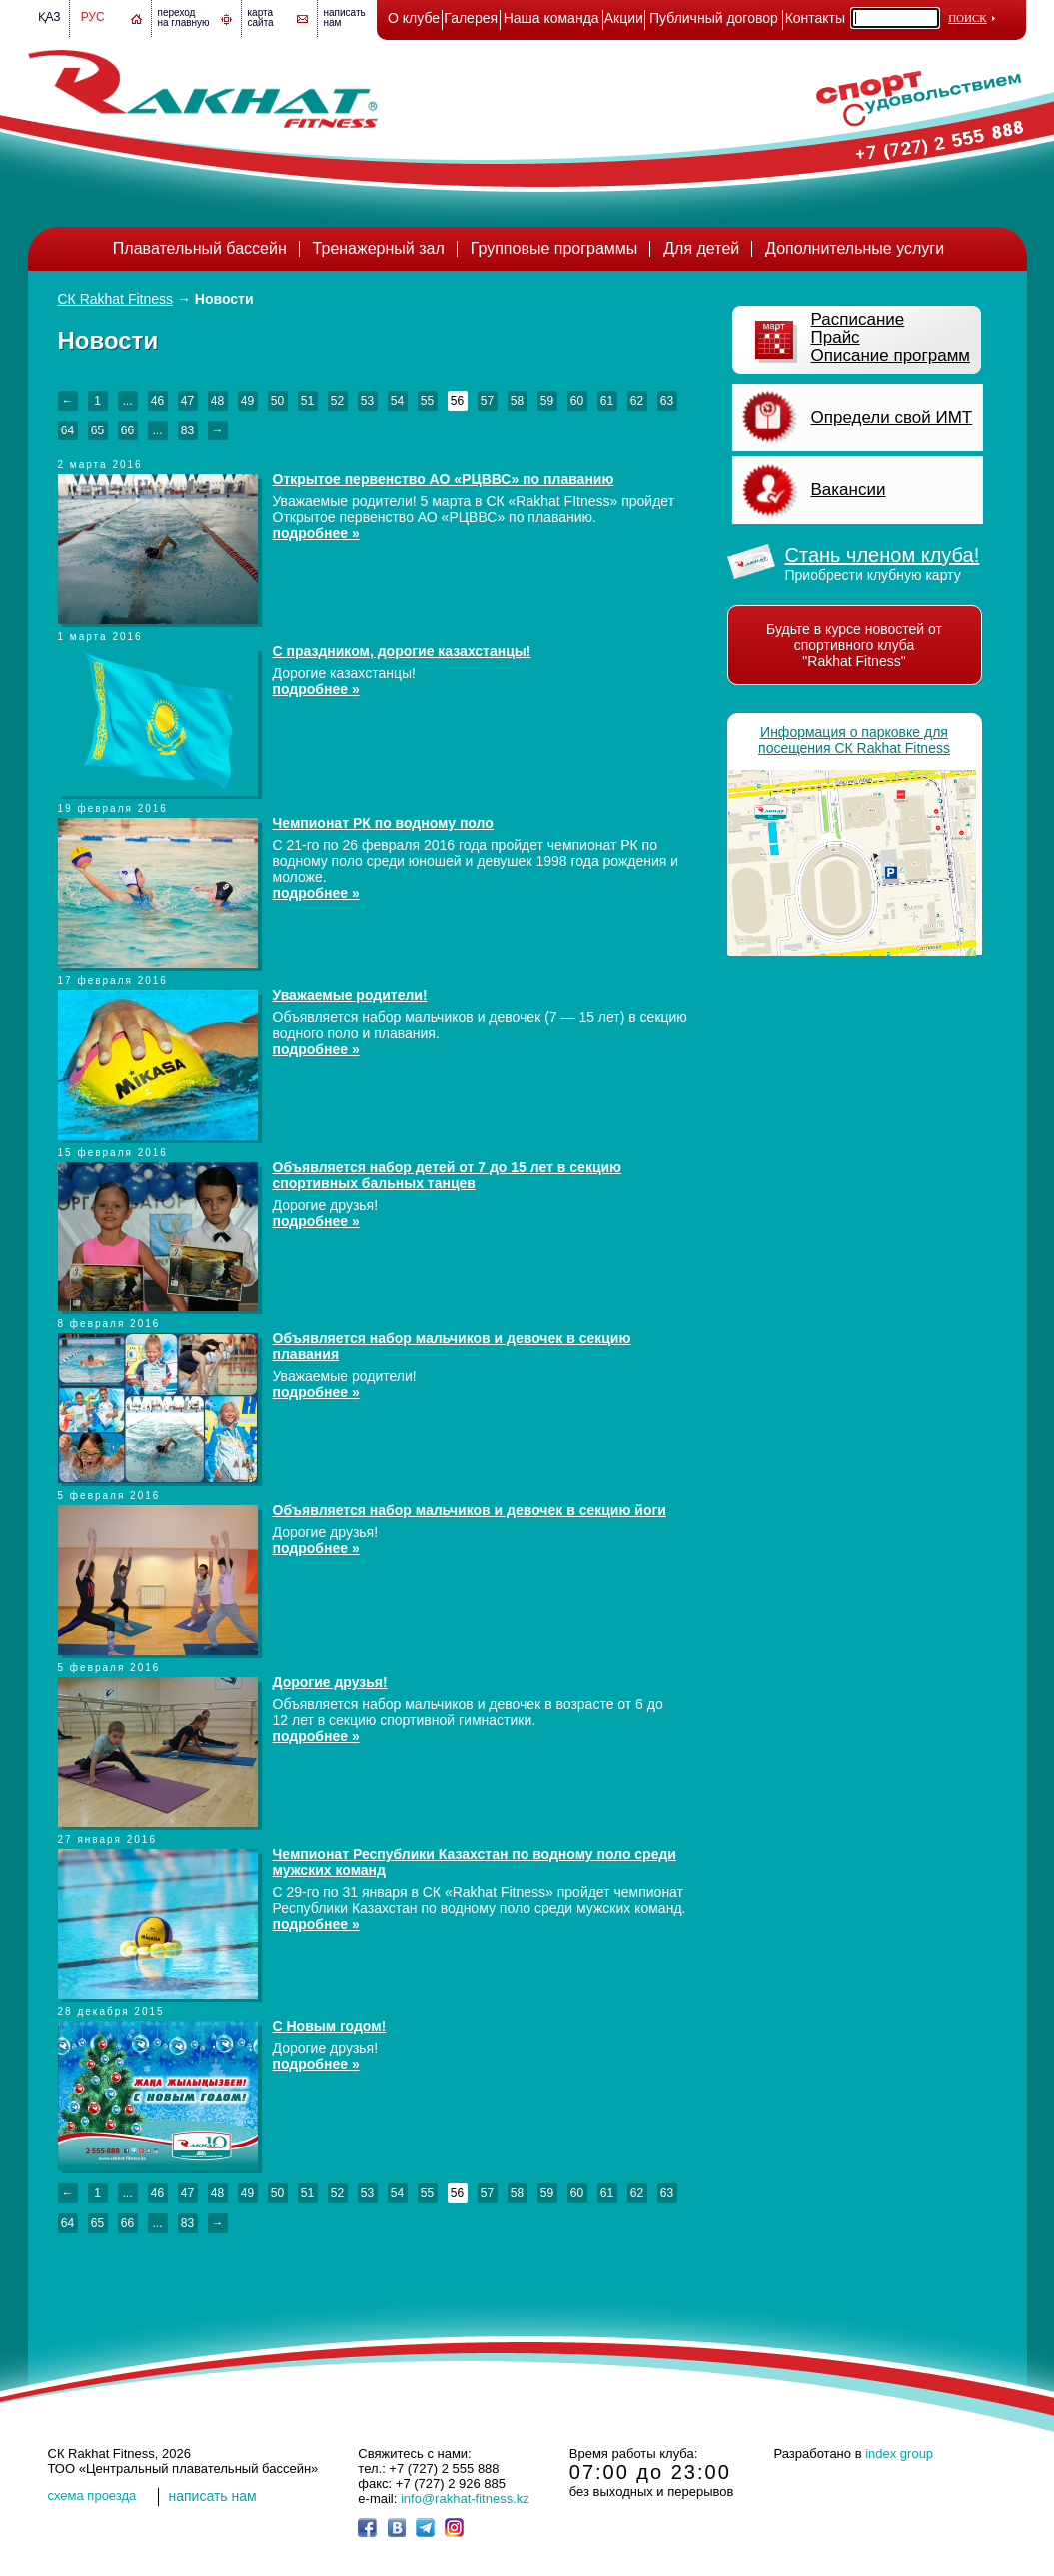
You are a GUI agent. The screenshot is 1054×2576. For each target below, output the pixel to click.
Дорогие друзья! (330, 1682)
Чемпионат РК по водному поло (383, 823)
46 (157, 401)
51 (307, 401)
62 (636, 401)
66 (127, 430)
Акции (623, 18)
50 (277, 401)
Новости (224, 299)
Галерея (471, 18)
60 (576, 401)
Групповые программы (554, 248)
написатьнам (345, 17)
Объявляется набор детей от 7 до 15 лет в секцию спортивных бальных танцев (447, 1175)
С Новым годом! (330, 2026)
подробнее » (316, 533)
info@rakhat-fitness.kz (465, 2498)
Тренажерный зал (379, 248)
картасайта (261, 17)
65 (97, 430)
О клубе (414, 18)
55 (427, 401)
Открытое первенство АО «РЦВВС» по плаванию (443, 479)
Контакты (815, 18)
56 (457, 401)
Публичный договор (713, 18)
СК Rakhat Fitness (116, 299)
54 (397, 401)
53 (367, 401)
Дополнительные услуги (854, 248)
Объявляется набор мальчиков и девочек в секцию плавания (452, 1346)
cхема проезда (92, 2495)
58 (517, 401)
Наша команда (551, 18)
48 (217, 401)
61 (606, 401)
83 (187, 430)
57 (487, 401)
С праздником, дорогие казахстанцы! (402, 651)
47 (187, 401)
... (127, 401)
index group (899, 2453)
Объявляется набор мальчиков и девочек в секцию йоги (469, 1510)
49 (247, 401)
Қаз (49, 17)
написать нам (213, 2496)
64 (67, 430)
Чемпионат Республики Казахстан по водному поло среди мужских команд (474, 1862)
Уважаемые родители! (350, 995)
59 (546, 401)
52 (337, 401)
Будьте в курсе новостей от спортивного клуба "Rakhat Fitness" (854, 645)
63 (666, 401)
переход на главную (184, 17)
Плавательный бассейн (200, 248)
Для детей (701, 248)
